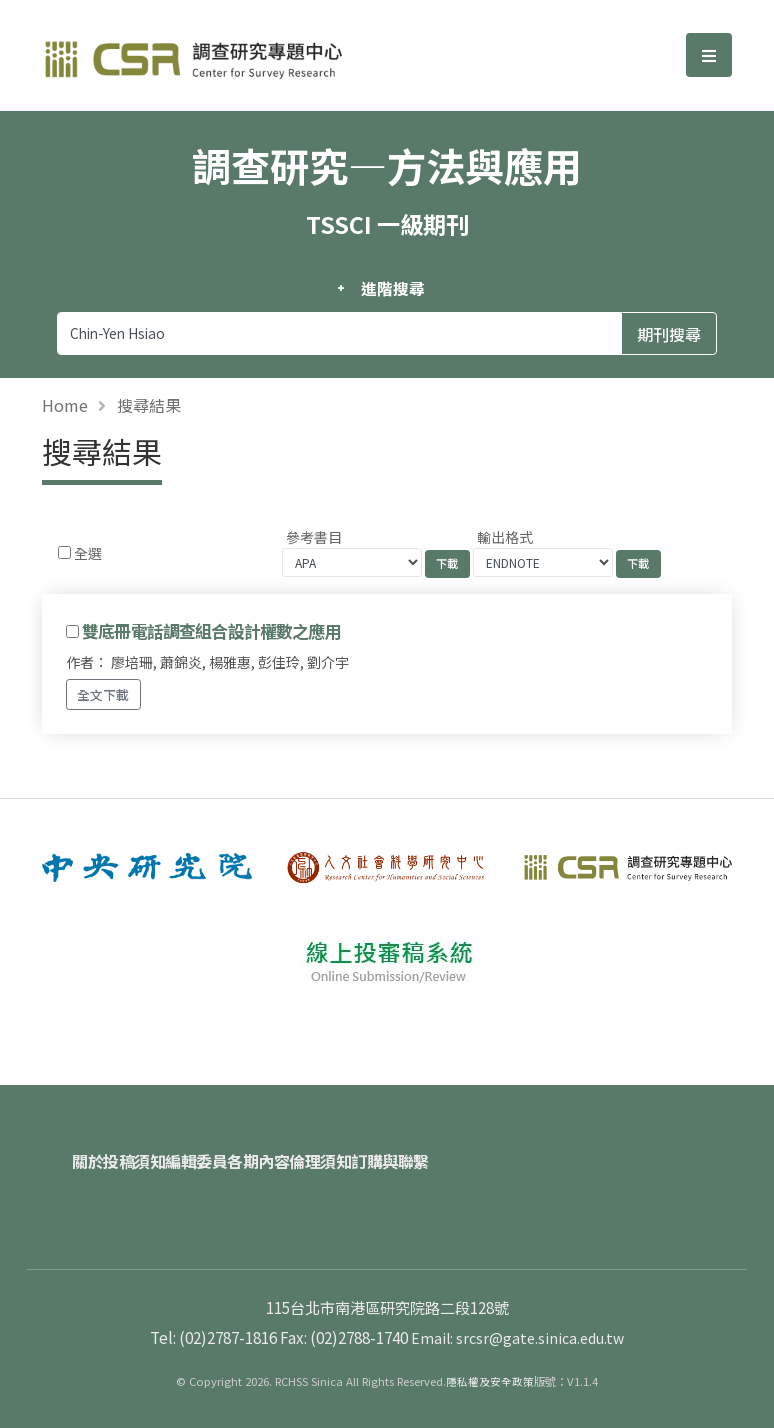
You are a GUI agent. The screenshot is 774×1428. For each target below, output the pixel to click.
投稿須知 (158, 1150)
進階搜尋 (392, 289)
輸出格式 (505, 537)
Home (65, 405)
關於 (87, 1150)
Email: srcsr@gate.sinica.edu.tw (518, 1315)
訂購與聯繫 (510, 1150)
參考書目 (314, 537)
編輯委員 (244, 1150)
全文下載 (103, 694)
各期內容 (330, 1150)
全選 (88, 553)
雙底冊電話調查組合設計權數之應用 (211, 631)
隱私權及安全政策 (490, 1359)
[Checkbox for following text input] (64, 552)
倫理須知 (416, 1150)
